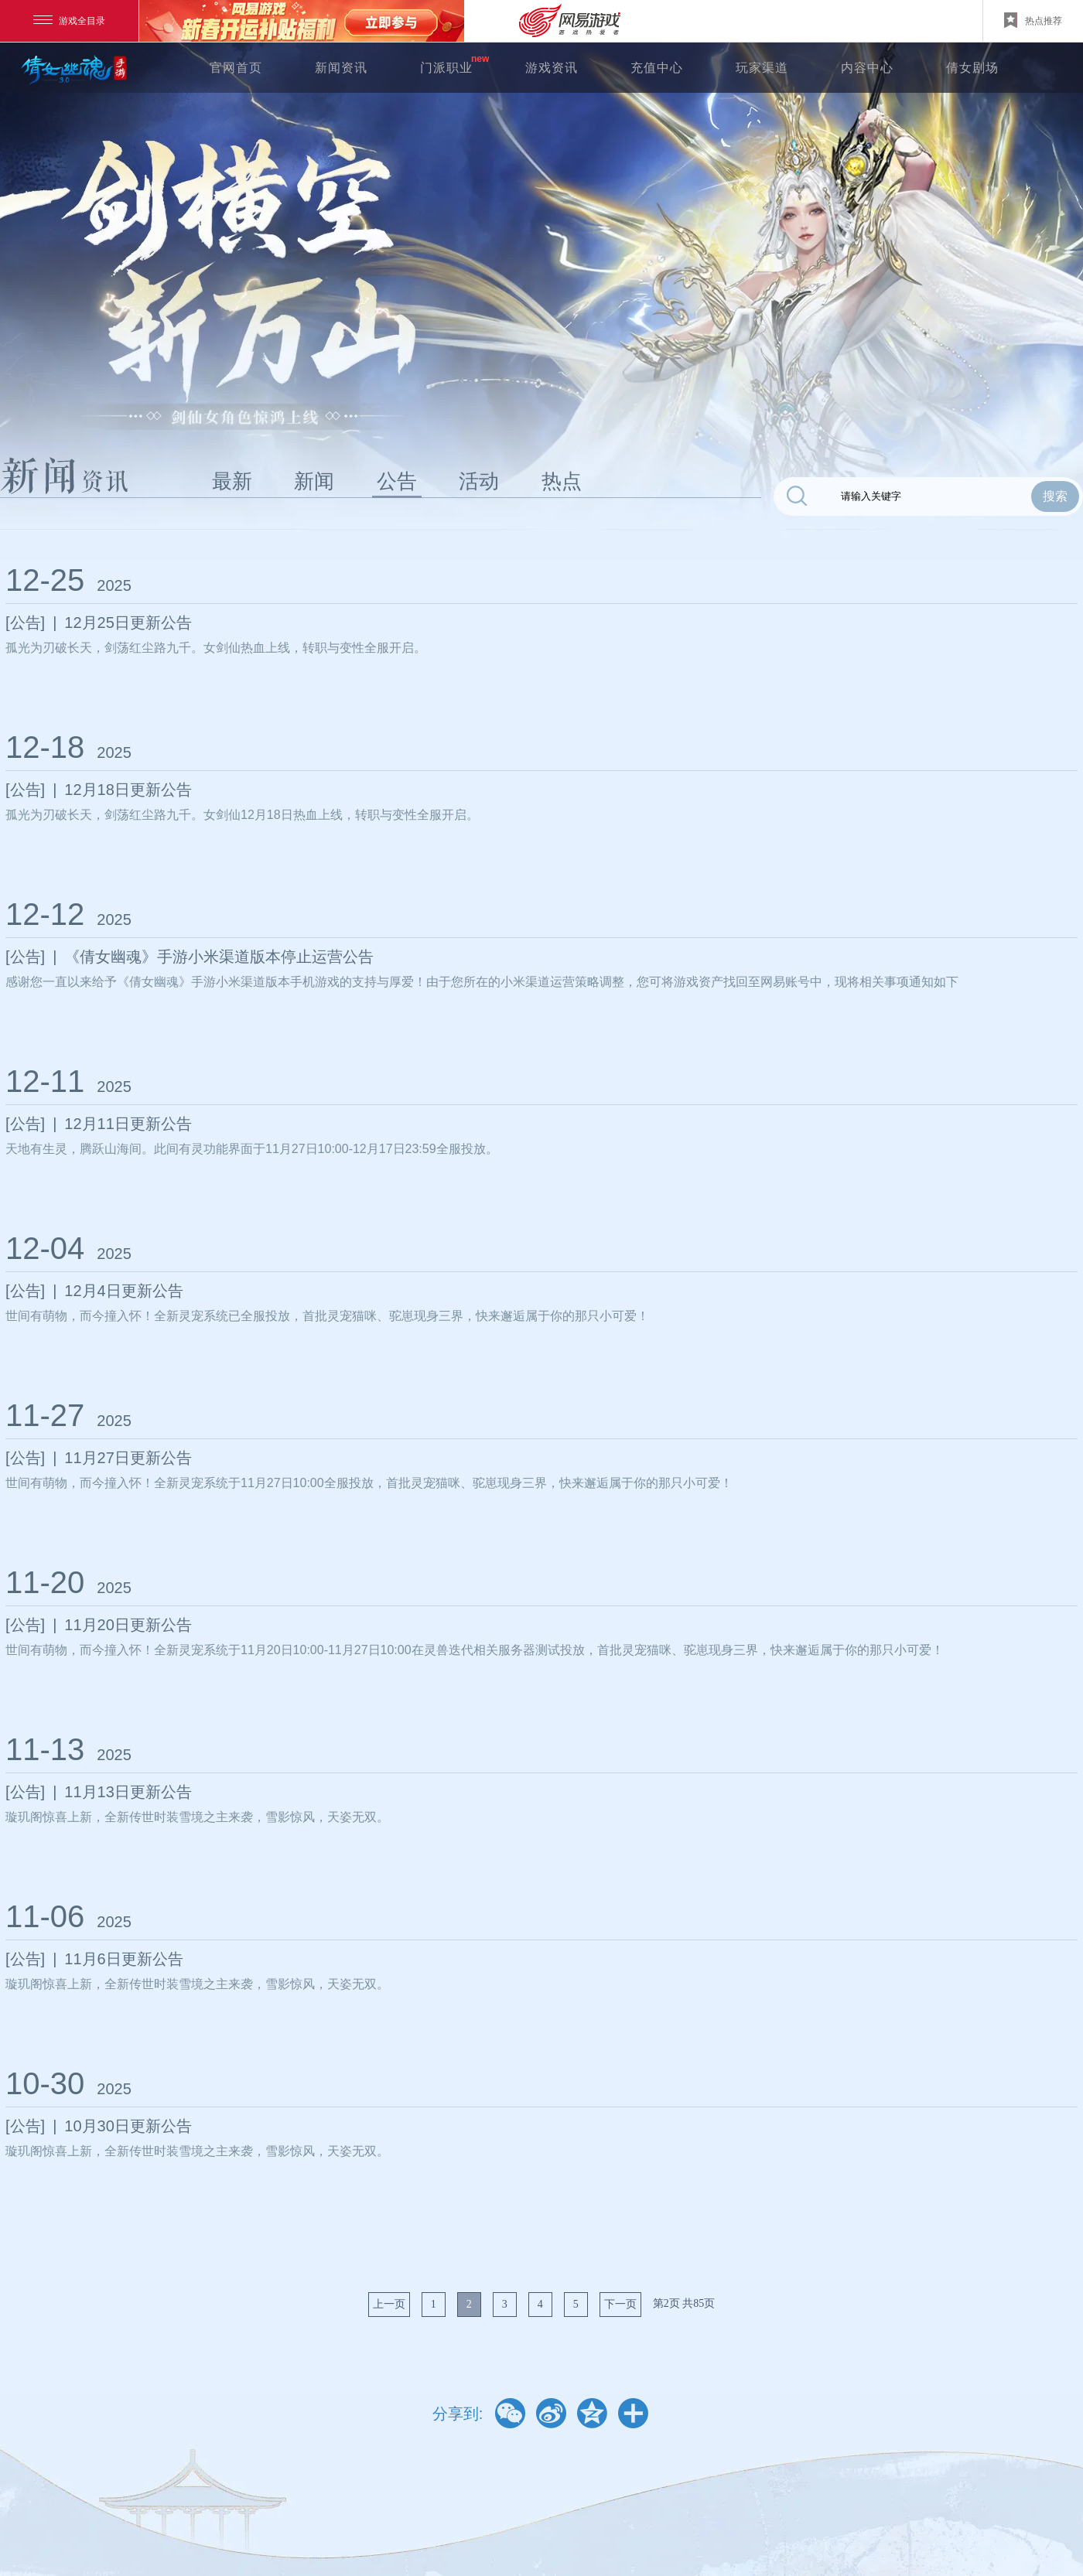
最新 (232, 481)
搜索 (1055, 496)
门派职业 (446, 67)
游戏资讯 (551, 67)
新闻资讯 (341, 67)
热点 (562, 481)
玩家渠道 (762, 67)
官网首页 (236, 67)
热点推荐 (1033, 20)
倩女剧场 (972, 67)
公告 (397, 481)
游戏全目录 (69, 20)
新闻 (314, 481)
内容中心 (867, 67)
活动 (479, 481)
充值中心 (656, 67)
